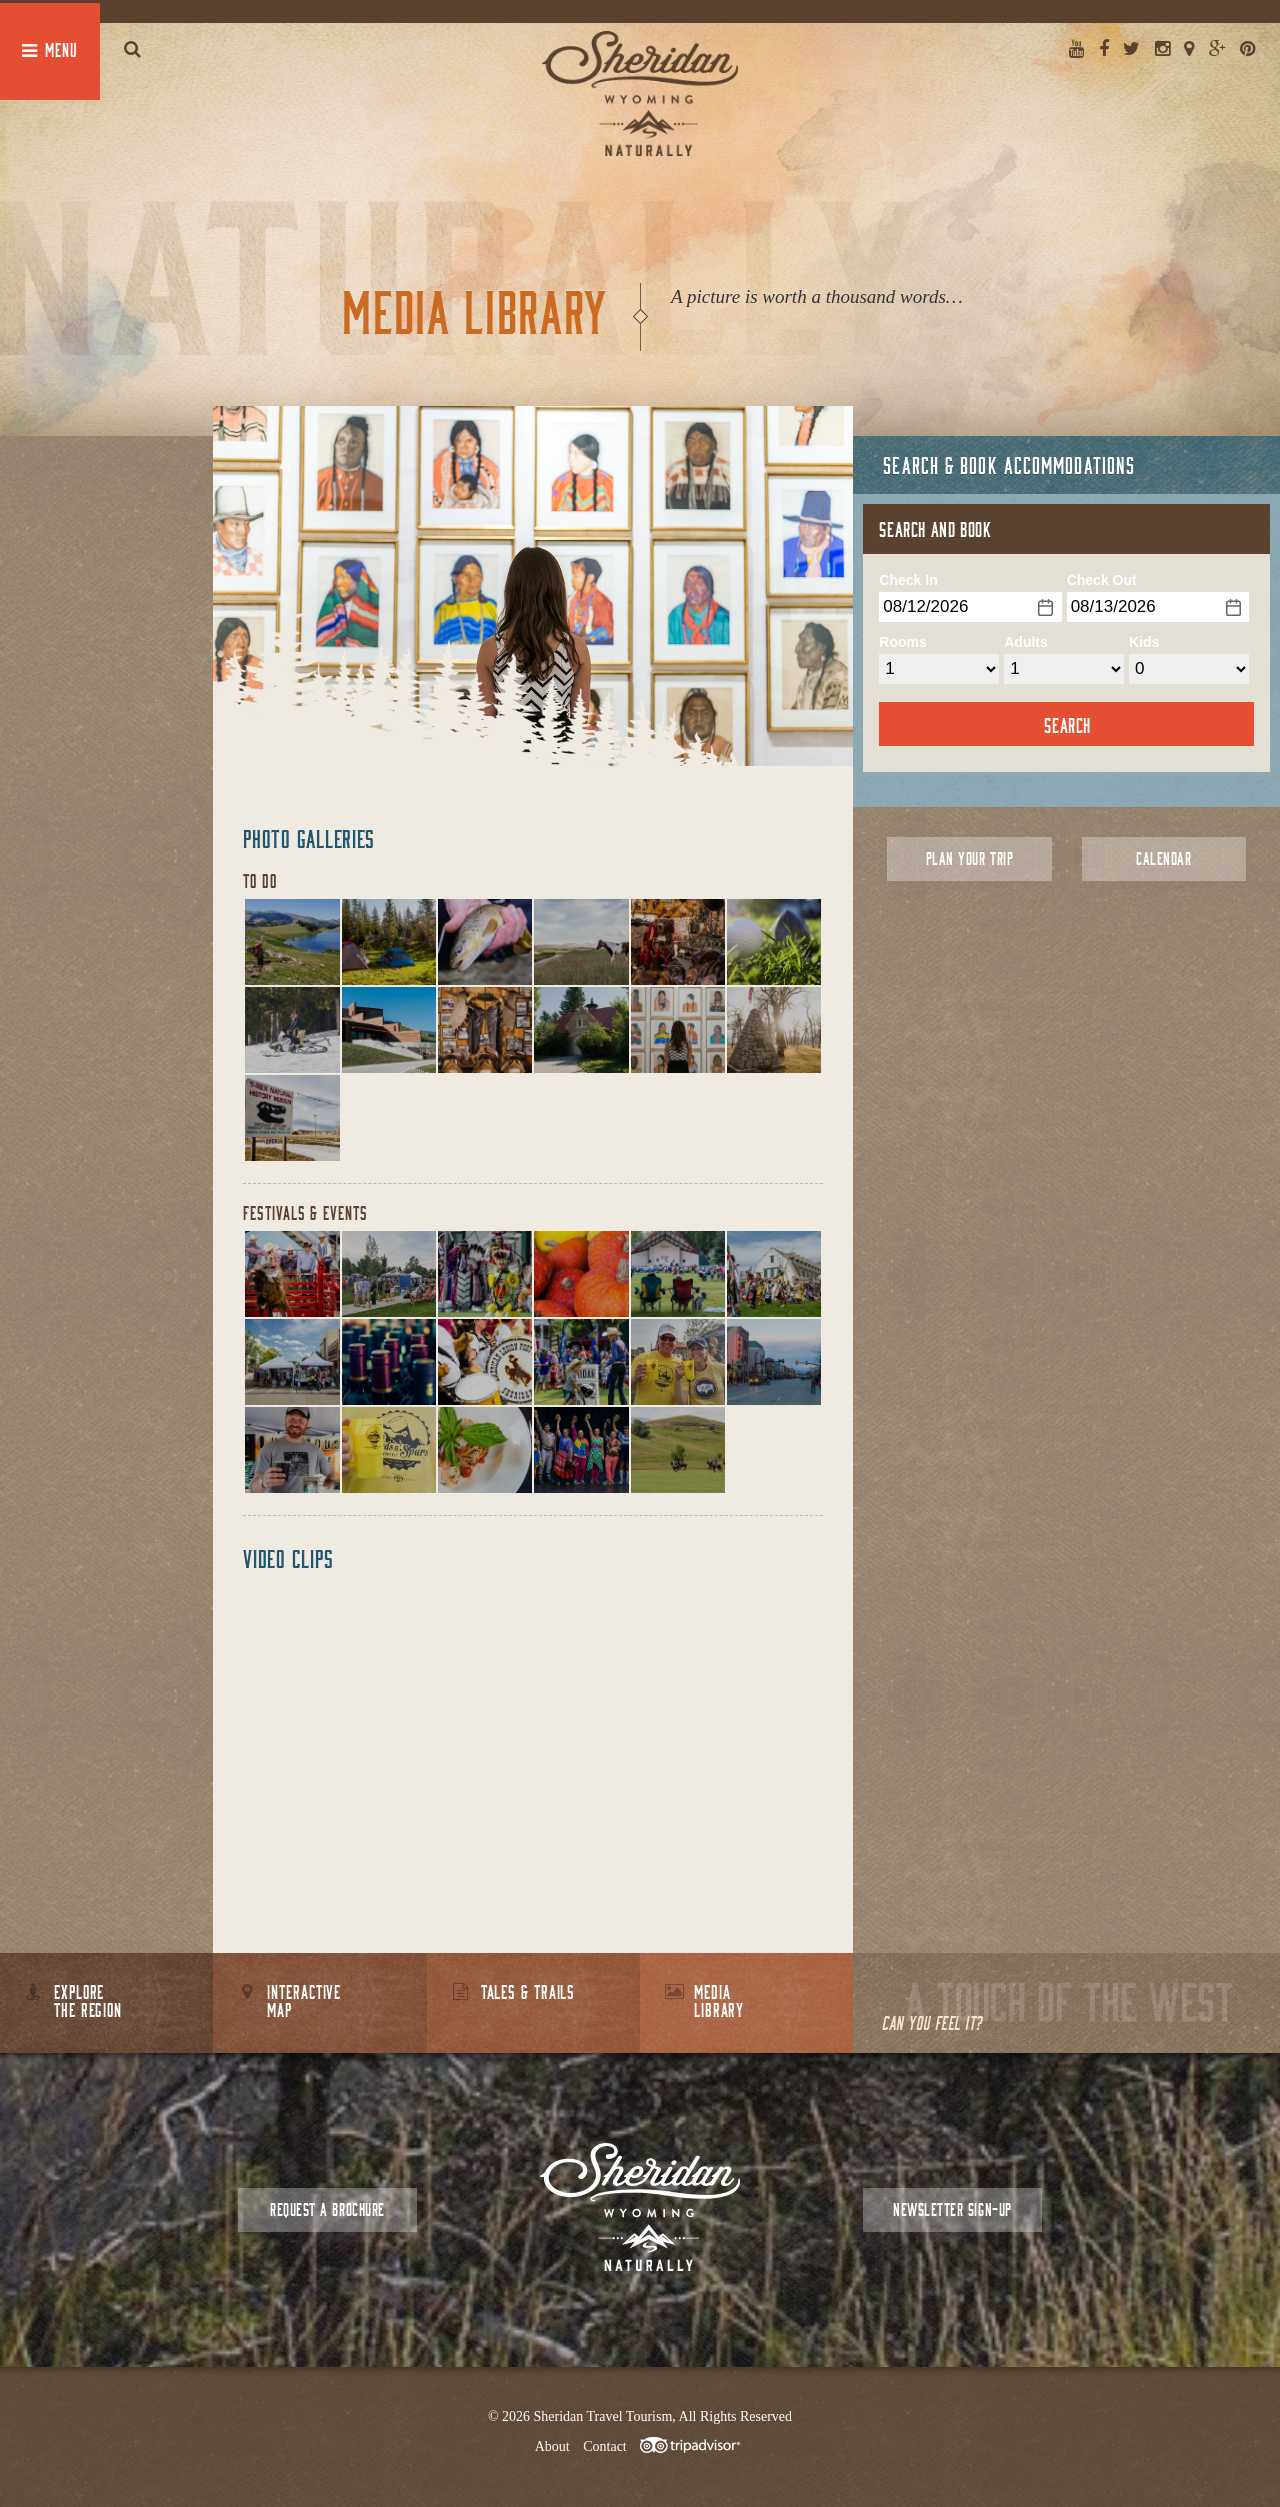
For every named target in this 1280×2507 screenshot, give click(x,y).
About (552, 2446)
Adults (1026, 642)
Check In (908, 580)
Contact (605, 2446)
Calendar (1163, 858)
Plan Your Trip (969, 858)
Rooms (902, 642)
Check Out (1102, 580)
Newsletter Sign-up (952, 2209)
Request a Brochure (327, 2209)
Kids (1144, 642)
